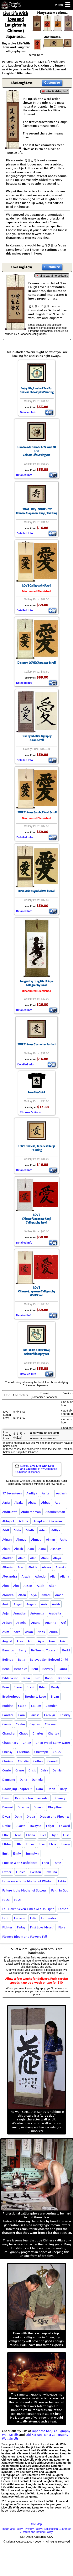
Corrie (6, 1770)
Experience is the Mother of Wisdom (27, 1881)
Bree (5, 1687)
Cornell (52, 1761)
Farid (5, 1918)
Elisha (6, 1844)
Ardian (7, 1622)
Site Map (36, 2524)
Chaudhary (10, 1743)
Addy (17, 1530)
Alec (21, 1567)
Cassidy (65, 1715)
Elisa (66, 1835)
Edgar (50, 1826)
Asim (5, 1632)
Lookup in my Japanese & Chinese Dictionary (36, 1468)
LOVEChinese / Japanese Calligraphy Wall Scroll (36, 1291)
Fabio (62, 1881)
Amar (59, 1595)
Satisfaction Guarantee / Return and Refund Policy (45, 2530)
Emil (5, 1853)
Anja (5, 1613)
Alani (45, 1558)
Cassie (6, 1724)
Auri (30, 1641)
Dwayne (35, 1826)
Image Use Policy (12, 2528)
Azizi (63, 1641)
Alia (52, 1576)
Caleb (22, 1706)
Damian (58, 1770)
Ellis (18, 1844)
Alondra (8, 1595)
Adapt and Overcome (49, 1521)
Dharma (23, 1807)
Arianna (50, 1622)
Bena (6, 1669)
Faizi (17, 1900)
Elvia (52, 1844)
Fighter (7, 1927)
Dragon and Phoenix (54, 1816)
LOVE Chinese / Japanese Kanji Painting (36, 1148)
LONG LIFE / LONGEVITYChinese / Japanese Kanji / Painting (36, 511)
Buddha (7, 1706)
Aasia (6, 1502)
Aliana (64, 1576)
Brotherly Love (35, 1696)
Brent (30, 1687)
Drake (6, 1826)
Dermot (7, 1807)
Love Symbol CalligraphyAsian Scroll (36, 738)
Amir (5, 1604)
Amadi (45, 1595)
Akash (18, 1549)
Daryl (64, 1789)
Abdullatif (9, 1512)
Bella (21, 1659)
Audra (53, 1632)
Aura (20, 1641)
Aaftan (46, 1493)
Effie (5, 1835)
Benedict (20, 1669)
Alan (33, 1558)
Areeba (21, 1622)
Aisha (63, 1539)
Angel (17, 1604)
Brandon (64, 1678)
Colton (38, 1761)
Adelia (29, 1530)
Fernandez (48, 1918)
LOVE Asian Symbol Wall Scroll (36, 891)
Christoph (41, 1752)
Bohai (49, 1678)
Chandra (8, 1733)
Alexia (26, 1576)
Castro (20, 1724)
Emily (17, 1853)
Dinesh (38, 1807)
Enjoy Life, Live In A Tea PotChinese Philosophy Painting (37, 390)
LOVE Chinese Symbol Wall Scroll (37, 812)
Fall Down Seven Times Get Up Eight (28, 1909)
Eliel (43, 1835)
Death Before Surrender (32, 1798)
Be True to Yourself (44, 1650)
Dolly (18, 1816)
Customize (52, 82)
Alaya (57, 1558)
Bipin (26, 1678)
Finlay (21, 1927)
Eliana (30, 1835)
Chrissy (7, 1752)
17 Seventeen (12, 1493)
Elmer (30, 1844)
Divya (6, 1816)
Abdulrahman (31, 1512)
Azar (52, 1641)
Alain (21, 1558)
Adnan (7, 1539)
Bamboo (8, 1650)
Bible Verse (10, 1678)
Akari (6, 1549)
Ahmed (36, 1539)
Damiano (8, 1779)
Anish (56, 1604)
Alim (5, 1586)
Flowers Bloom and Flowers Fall (24, 1936)
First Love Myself (42, 1927)
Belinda (7, 1659)
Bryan (54, 1696)
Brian (43, 1687)
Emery (65, 1844)
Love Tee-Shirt (36, 1092)
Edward (64, 1826)
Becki (66, 1650)
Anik (44, 1604)
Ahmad (21, 1539)
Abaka (18, 1502)
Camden (52, 1706)
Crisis (32, 1770)
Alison (27, 1586)
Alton (22, 1595)
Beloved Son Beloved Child (49, 1659)
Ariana (35, 1622)
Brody (55, 1687)
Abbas (45, 1502)
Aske (17, 1632)
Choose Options (30, 1112)
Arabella (55, 1613)
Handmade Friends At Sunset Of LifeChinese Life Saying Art (36, 451)
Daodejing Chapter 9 (17, 1789)
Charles (38, 1733)
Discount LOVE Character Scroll (36, 663)
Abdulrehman (55, 1512)
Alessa (46, 1567)
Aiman (50, 1539)
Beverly (47, 1669)
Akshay (55, 1549)
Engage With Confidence (19, 1863)
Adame (24, 1521)
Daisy (44, 1770)
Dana (23, 1779)
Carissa (34, 1715)
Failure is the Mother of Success (24, 1890)
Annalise (19, 1613)
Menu (63, 5)
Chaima (50, 1724)
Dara (39, 1789)
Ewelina (51, 1872)
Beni (34, 1669)
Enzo (45, 1863)
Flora (61, 1927)
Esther (6, 1872)
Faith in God (59, 1890)
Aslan (29, 1632)
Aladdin (7, 1558)
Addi (5, 1530)
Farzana (19, 1918)
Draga (31, 1816)
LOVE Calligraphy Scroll (36, 586)
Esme (57, 1863)
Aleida (32, 1567)
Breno (17, 1687)
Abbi (58, 1502)
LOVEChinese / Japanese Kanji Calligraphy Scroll (36, 1219)
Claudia (23, 1761)
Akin (31, 1549)
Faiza (6, 1900)
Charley (53, 1733)
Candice (8, 1715)
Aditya (55, 1530)
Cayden (34, 1724)
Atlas (41, 1632)
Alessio (60, 1567)
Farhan (63, 1909)
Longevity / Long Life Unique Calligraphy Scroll (36, 983)
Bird (37, 1678)
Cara (21, 1715)
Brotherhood (11, 1696)
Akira (42, 1549)
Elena (17, 1835)
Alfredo (40, 1576)
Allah (40, 1586)
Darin (51, 1789)
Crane (19, 1770)
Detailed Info (28, 412)
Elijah (54, 1835)
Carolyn (49, 1715)
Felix (33, 1918)
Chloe (27, 1743)
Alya (34, 1595)
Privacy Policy (33, 2528)
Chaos (23, 1733)
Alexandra (9, 1576)
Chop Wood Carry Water (53, 1743)
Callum (36, 1706)
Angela (31, 1604)
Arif (63, 1622)
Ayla (41, 1641)
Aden (43, 1530)
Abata (32, 1502)
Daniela (37, 1779)
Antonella (37, 1613)
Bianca (62, 1669)
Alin (16, 1586)
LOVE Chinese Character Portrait (36, 1044)
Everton (35, 1872)
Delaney (59, 1798)
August (7, 1641)
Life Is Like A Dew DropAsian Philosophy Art (36, 1352)
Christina (23, 1752)
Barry (22, 1650)
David (6, 1798)
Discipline (55, 1807)
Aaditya (31, 1493)
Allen (52, 1586)
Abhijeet (8, 1521)
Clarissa (7, 1761)
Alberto (7, 1567)
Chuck (57, 1752)
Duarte (20, 1826)
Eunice (20, 1872)
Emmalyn (32, 1853)
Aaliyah (61, 1493)
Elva (42, 1844)
